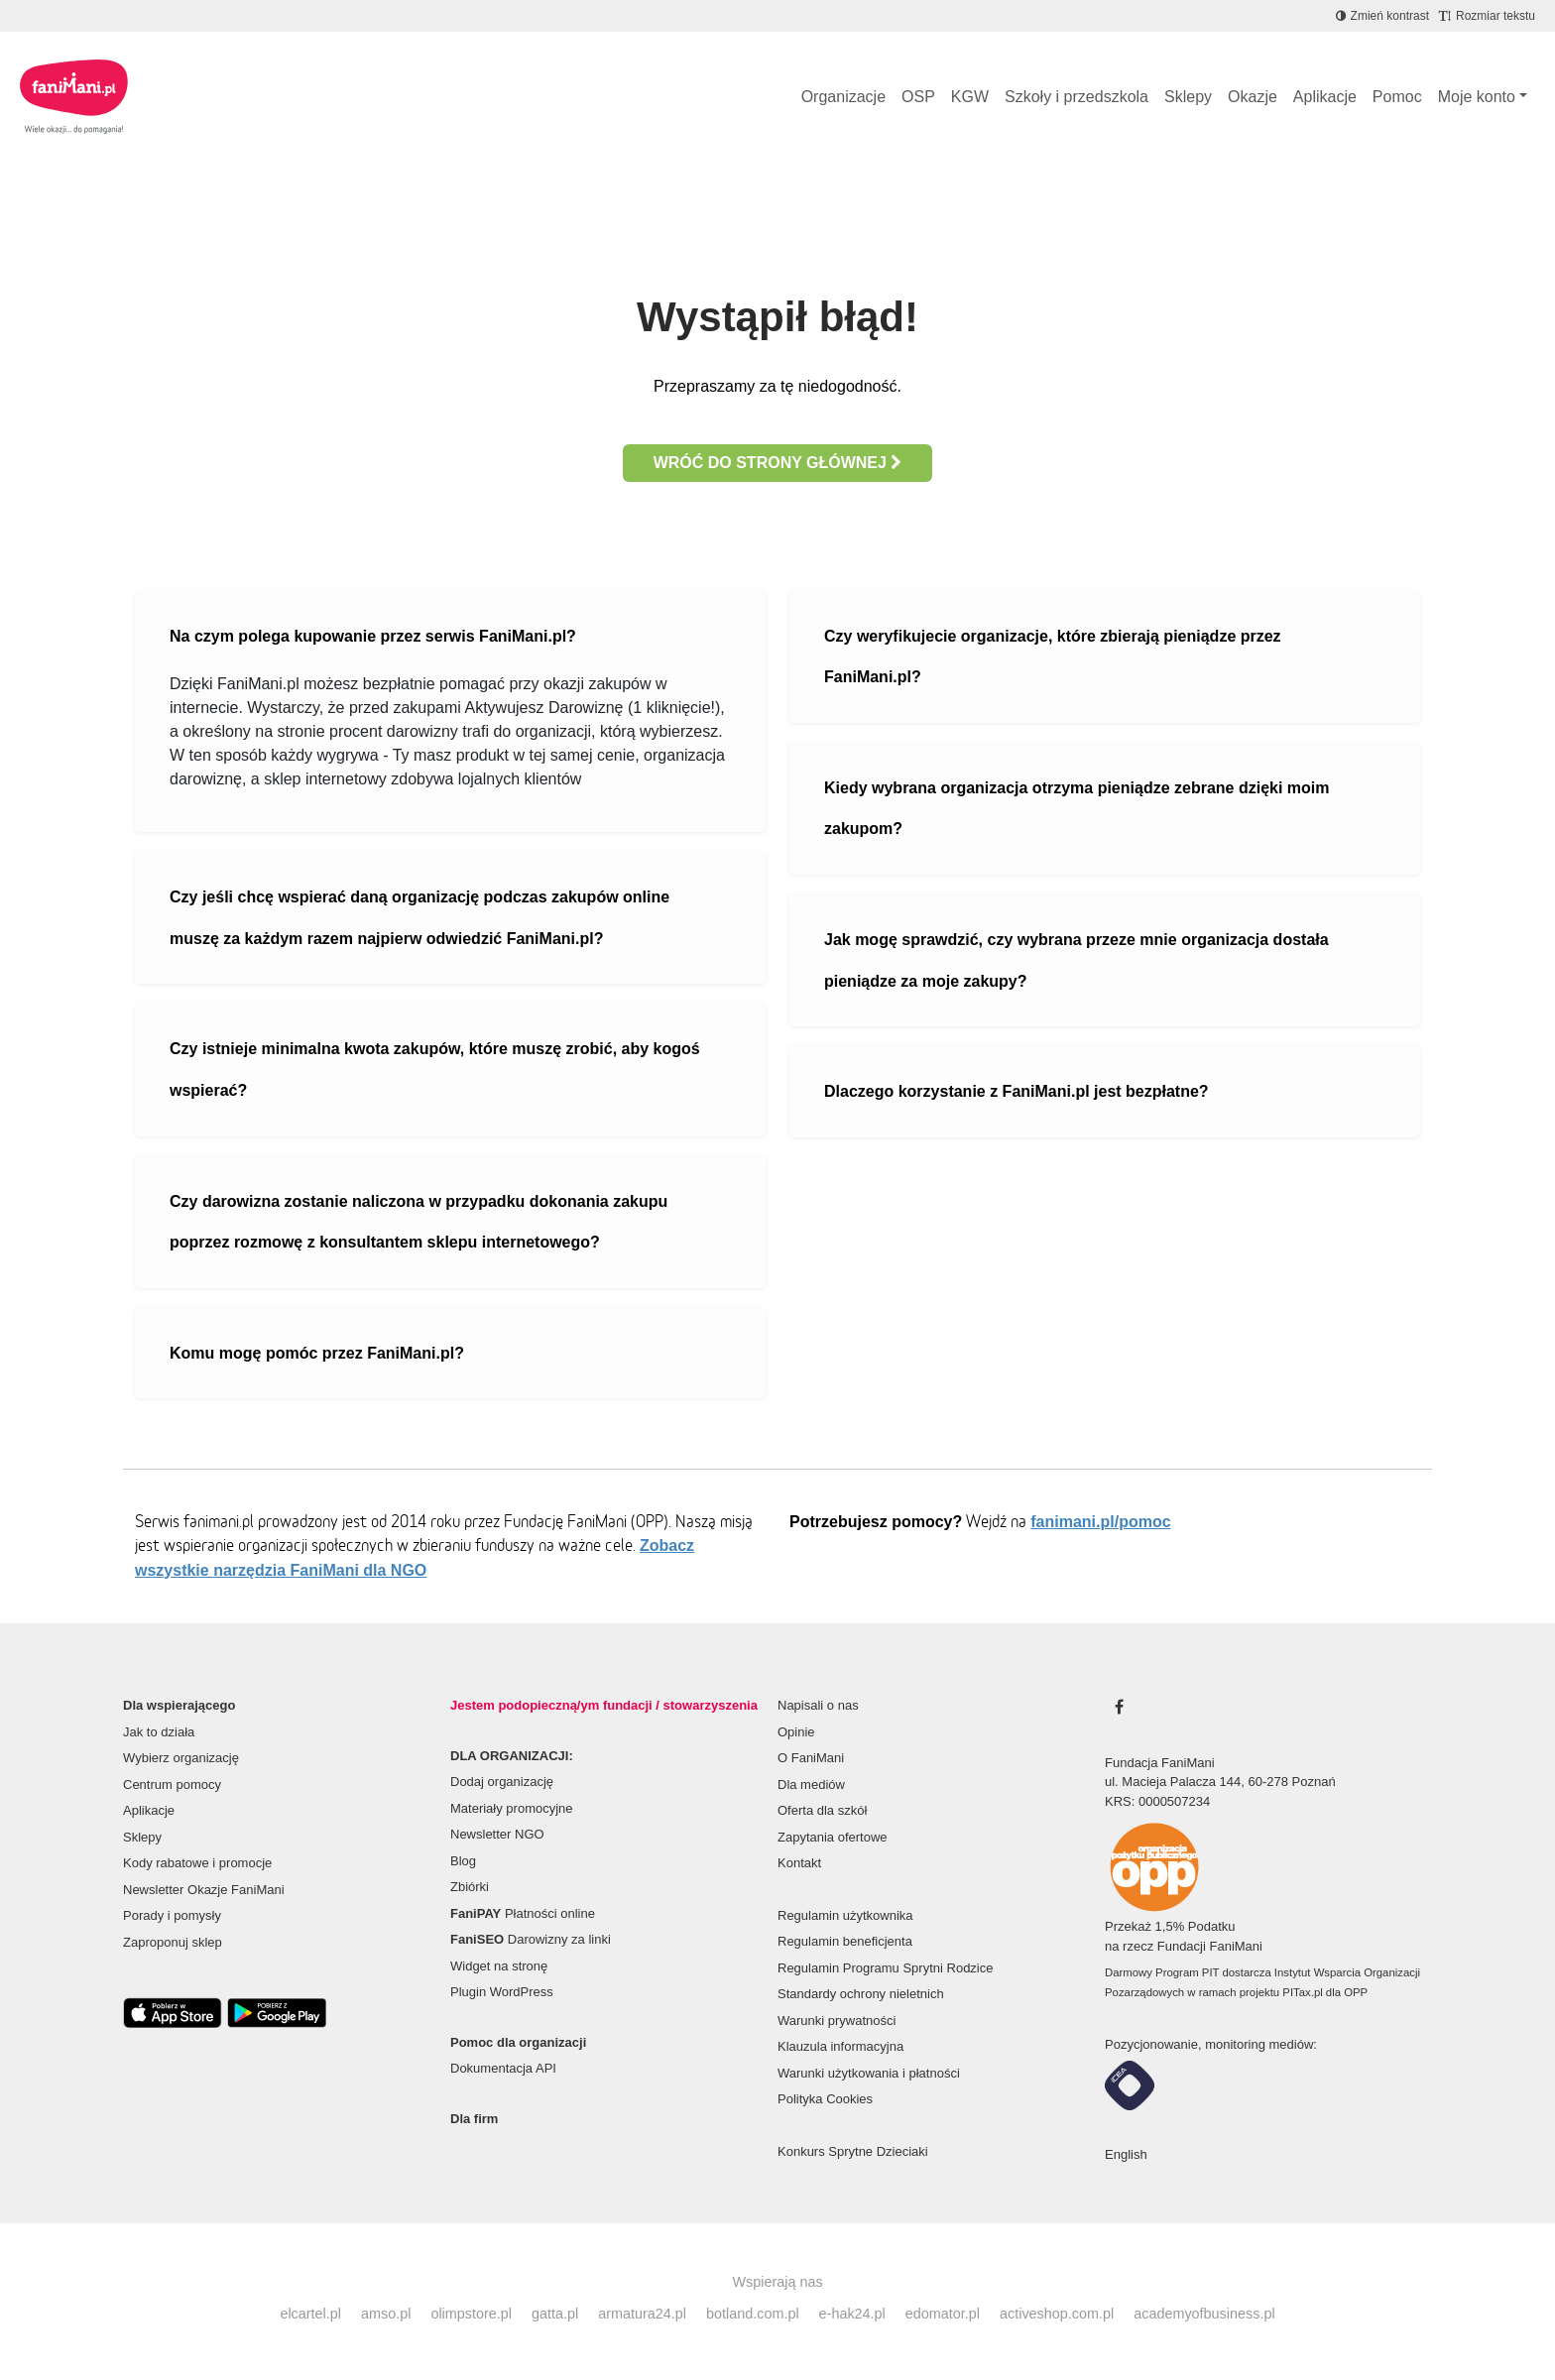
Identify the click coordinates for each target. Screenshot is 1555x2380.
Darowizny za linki (530, 1939)
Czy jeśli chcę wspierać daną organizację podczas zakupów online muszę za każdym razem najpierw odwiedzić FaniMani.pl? (419, 918)
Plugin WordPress (501, 1991)
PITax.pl (1302, 1992)
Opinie (796, 1732)
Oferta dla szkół (822, 1810)
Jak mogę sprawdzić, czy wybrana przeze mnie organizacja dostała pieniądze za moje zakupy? (1076, 960)
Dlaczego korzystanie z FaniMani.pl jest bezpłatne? (1016, 1091)
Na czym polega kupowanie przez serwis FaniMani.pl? (373, 636)
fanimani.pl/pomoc (1100, 1521)
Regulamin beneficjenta (845, 1941)
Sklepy (1188, 96)
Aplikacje (1325, 96)
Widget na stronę (498, 1966)
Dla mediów (811, 1784)
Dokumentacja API (503, 2068)
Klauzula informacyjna (840, 2046)
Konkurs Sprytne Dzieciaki (853, 2151)
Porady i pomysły (172, 1915)
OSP (918, 96)
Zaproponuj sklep (172, 1942)
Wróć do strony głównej (778, 462)
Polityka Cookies (825, 2098)
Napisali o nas (818, 1705)
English (1126, 2154)
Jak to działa (158, 1732)
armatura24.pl (642, 2313)
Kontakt (799, 1862)
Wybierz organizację (181, 1757)
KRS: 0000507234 (1157, 1801)
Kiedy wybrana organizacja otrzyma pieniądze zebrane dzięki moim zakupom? (1077, 808)
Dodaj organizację (501, 1781)
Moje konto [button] (1476, 96)
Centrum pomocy (172, 1784)
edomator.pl (942, 2313)
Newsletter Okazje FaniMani (204, 1889)
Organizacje (843, 96)
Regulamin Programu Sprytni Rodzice (885, 1968)
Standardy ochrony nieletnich (861, 1993)
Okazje (1252, 96)
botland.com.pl (752, 2313)
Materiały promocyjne (511, 1808)
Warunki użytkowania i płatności (869, 2073)
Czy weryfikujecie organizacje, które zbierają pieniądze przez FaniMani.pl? (1052, 657)
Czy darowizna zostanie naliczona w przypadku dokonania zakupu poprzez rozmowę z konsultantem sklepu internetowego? (418, 1222)
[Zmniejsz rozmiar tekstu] (1487, 16)
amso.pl (386, 2313)
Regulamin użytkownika (845, 1915)
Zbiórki (469, 1886)
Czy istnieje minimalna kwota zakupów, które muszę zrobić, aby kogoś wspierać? (435, 1069)
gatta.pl (555, 2313)
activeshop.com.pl (1057, 2313)
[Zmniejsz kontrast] (1382, 16)
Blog (463, 1860)
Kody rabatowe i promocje (197, 1862)
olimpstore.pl (471, 2313)
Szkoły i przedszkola (1076, 96)
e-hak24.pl (852, 2313)
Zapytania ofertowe (833, 1837)
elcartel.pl (310, 2313)
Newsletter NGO (497, 1834)
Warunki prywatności (837, 2020)
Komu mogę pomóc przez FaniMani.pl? (317, 1353)
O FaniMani (811, 1757)
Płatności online (522, 1913)
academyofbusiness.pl (1204, 2313)
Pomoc (1397, 96)
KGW (970, 96)
